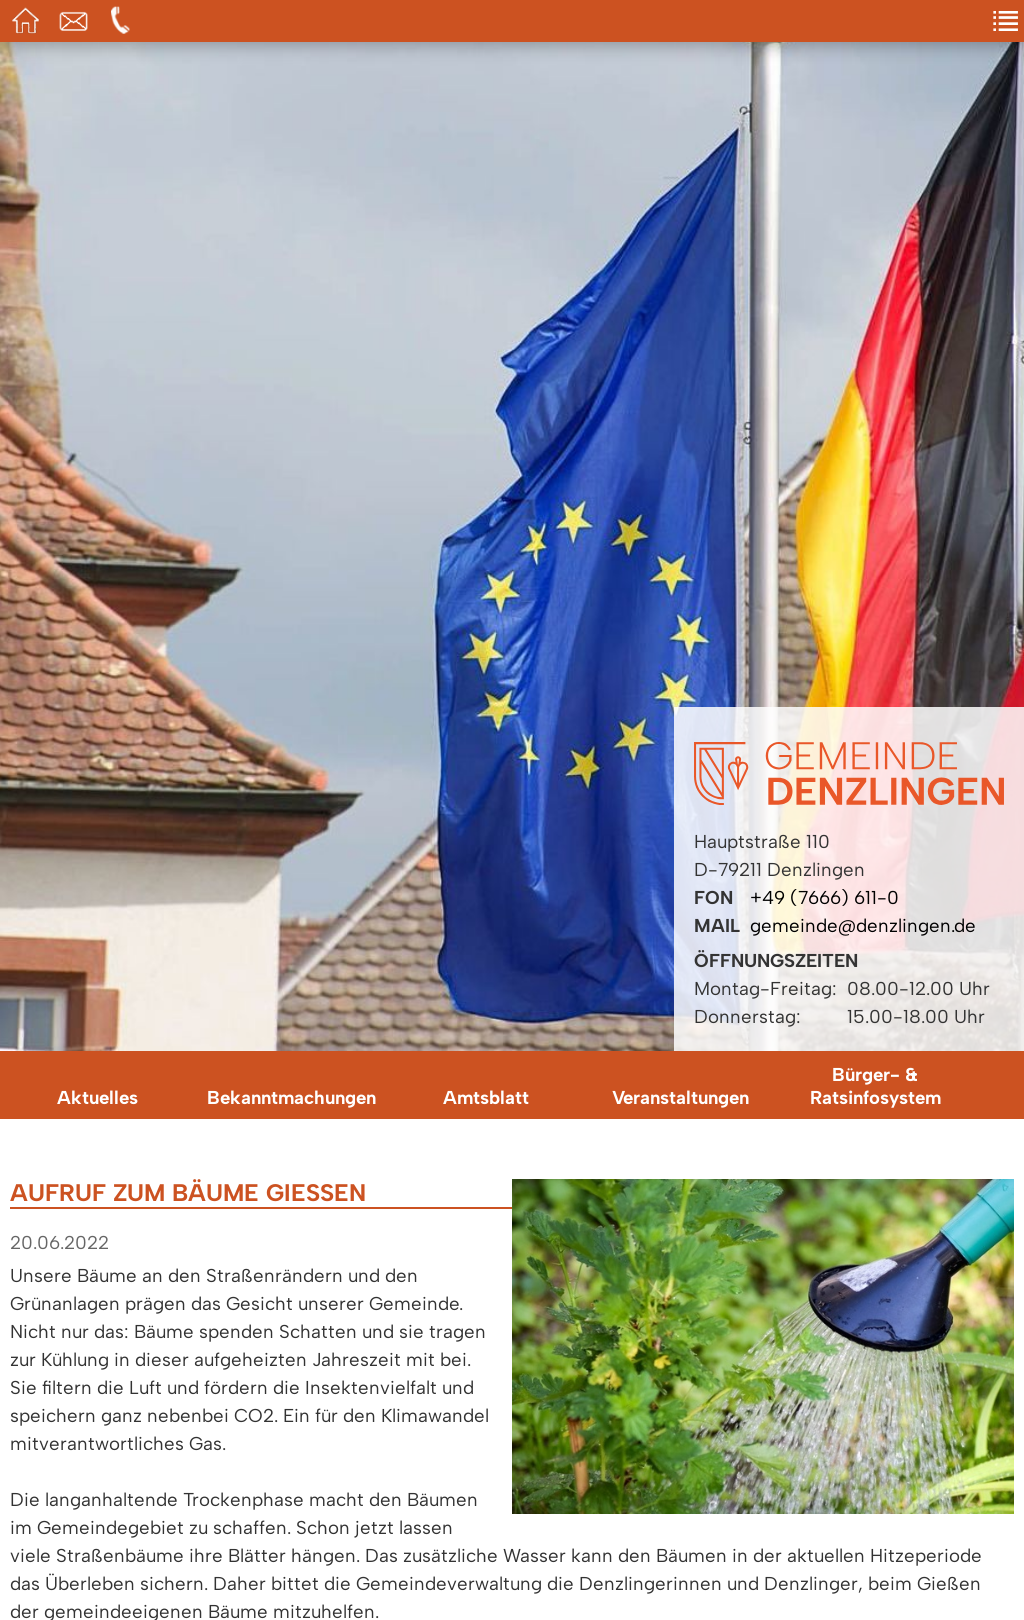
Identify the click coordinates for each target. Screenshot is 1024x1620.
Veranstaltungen (680, 1097)
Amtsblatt (486, 1097)
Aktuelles (97, 1097)
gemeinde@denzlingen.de (863, 925)
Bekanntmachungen (291, 1097)
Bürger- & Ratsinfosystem (875, 1086)
